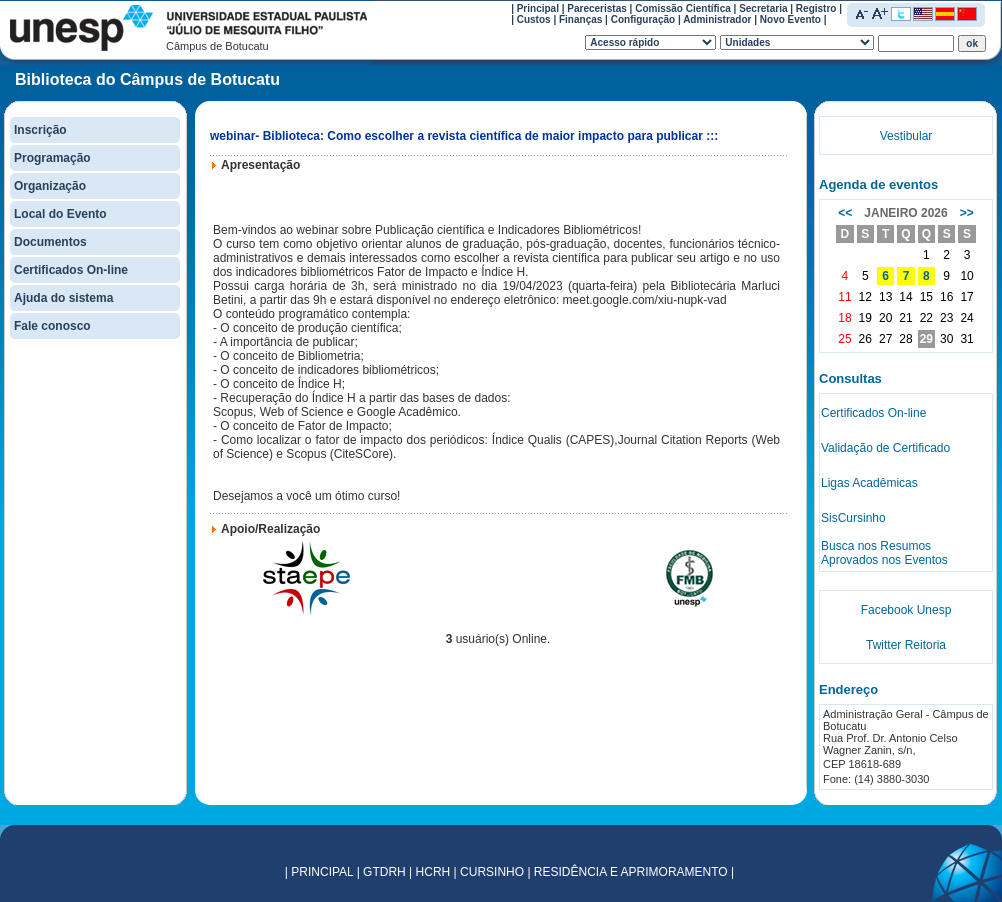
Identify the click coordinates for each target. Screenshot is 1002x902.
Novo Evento (790, 19)
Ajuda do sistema (63, 298)
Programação (52, 158)
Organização (50, 186)
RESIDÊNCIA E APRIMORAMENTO (631, 872)
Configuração (643, 19)
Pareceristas (597, 8)
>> (967, 213)
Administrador (717, 19)
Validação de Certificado (885, 448)
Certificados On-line (71, 270)
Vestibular (906, 136)
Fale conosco (52, 326)
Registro (816, 8)
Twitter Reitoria (906, 645)
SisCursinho (853, 518)
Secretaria (763, 8)
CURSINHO (492, 872)
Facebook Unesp (906, 610)
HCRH (433, 872)
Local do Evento (60, 214)
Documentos (50, 242)
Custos (534, 19)
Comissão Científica (683, 8)
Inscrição (40, 130)
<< (845, 213)
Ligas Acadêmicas (869, 483)
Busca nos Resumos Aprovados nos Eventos (884, 553)
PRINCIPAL (322, 872)
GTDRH (384, 872)
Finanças (580, 19)
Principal (538, 8)
